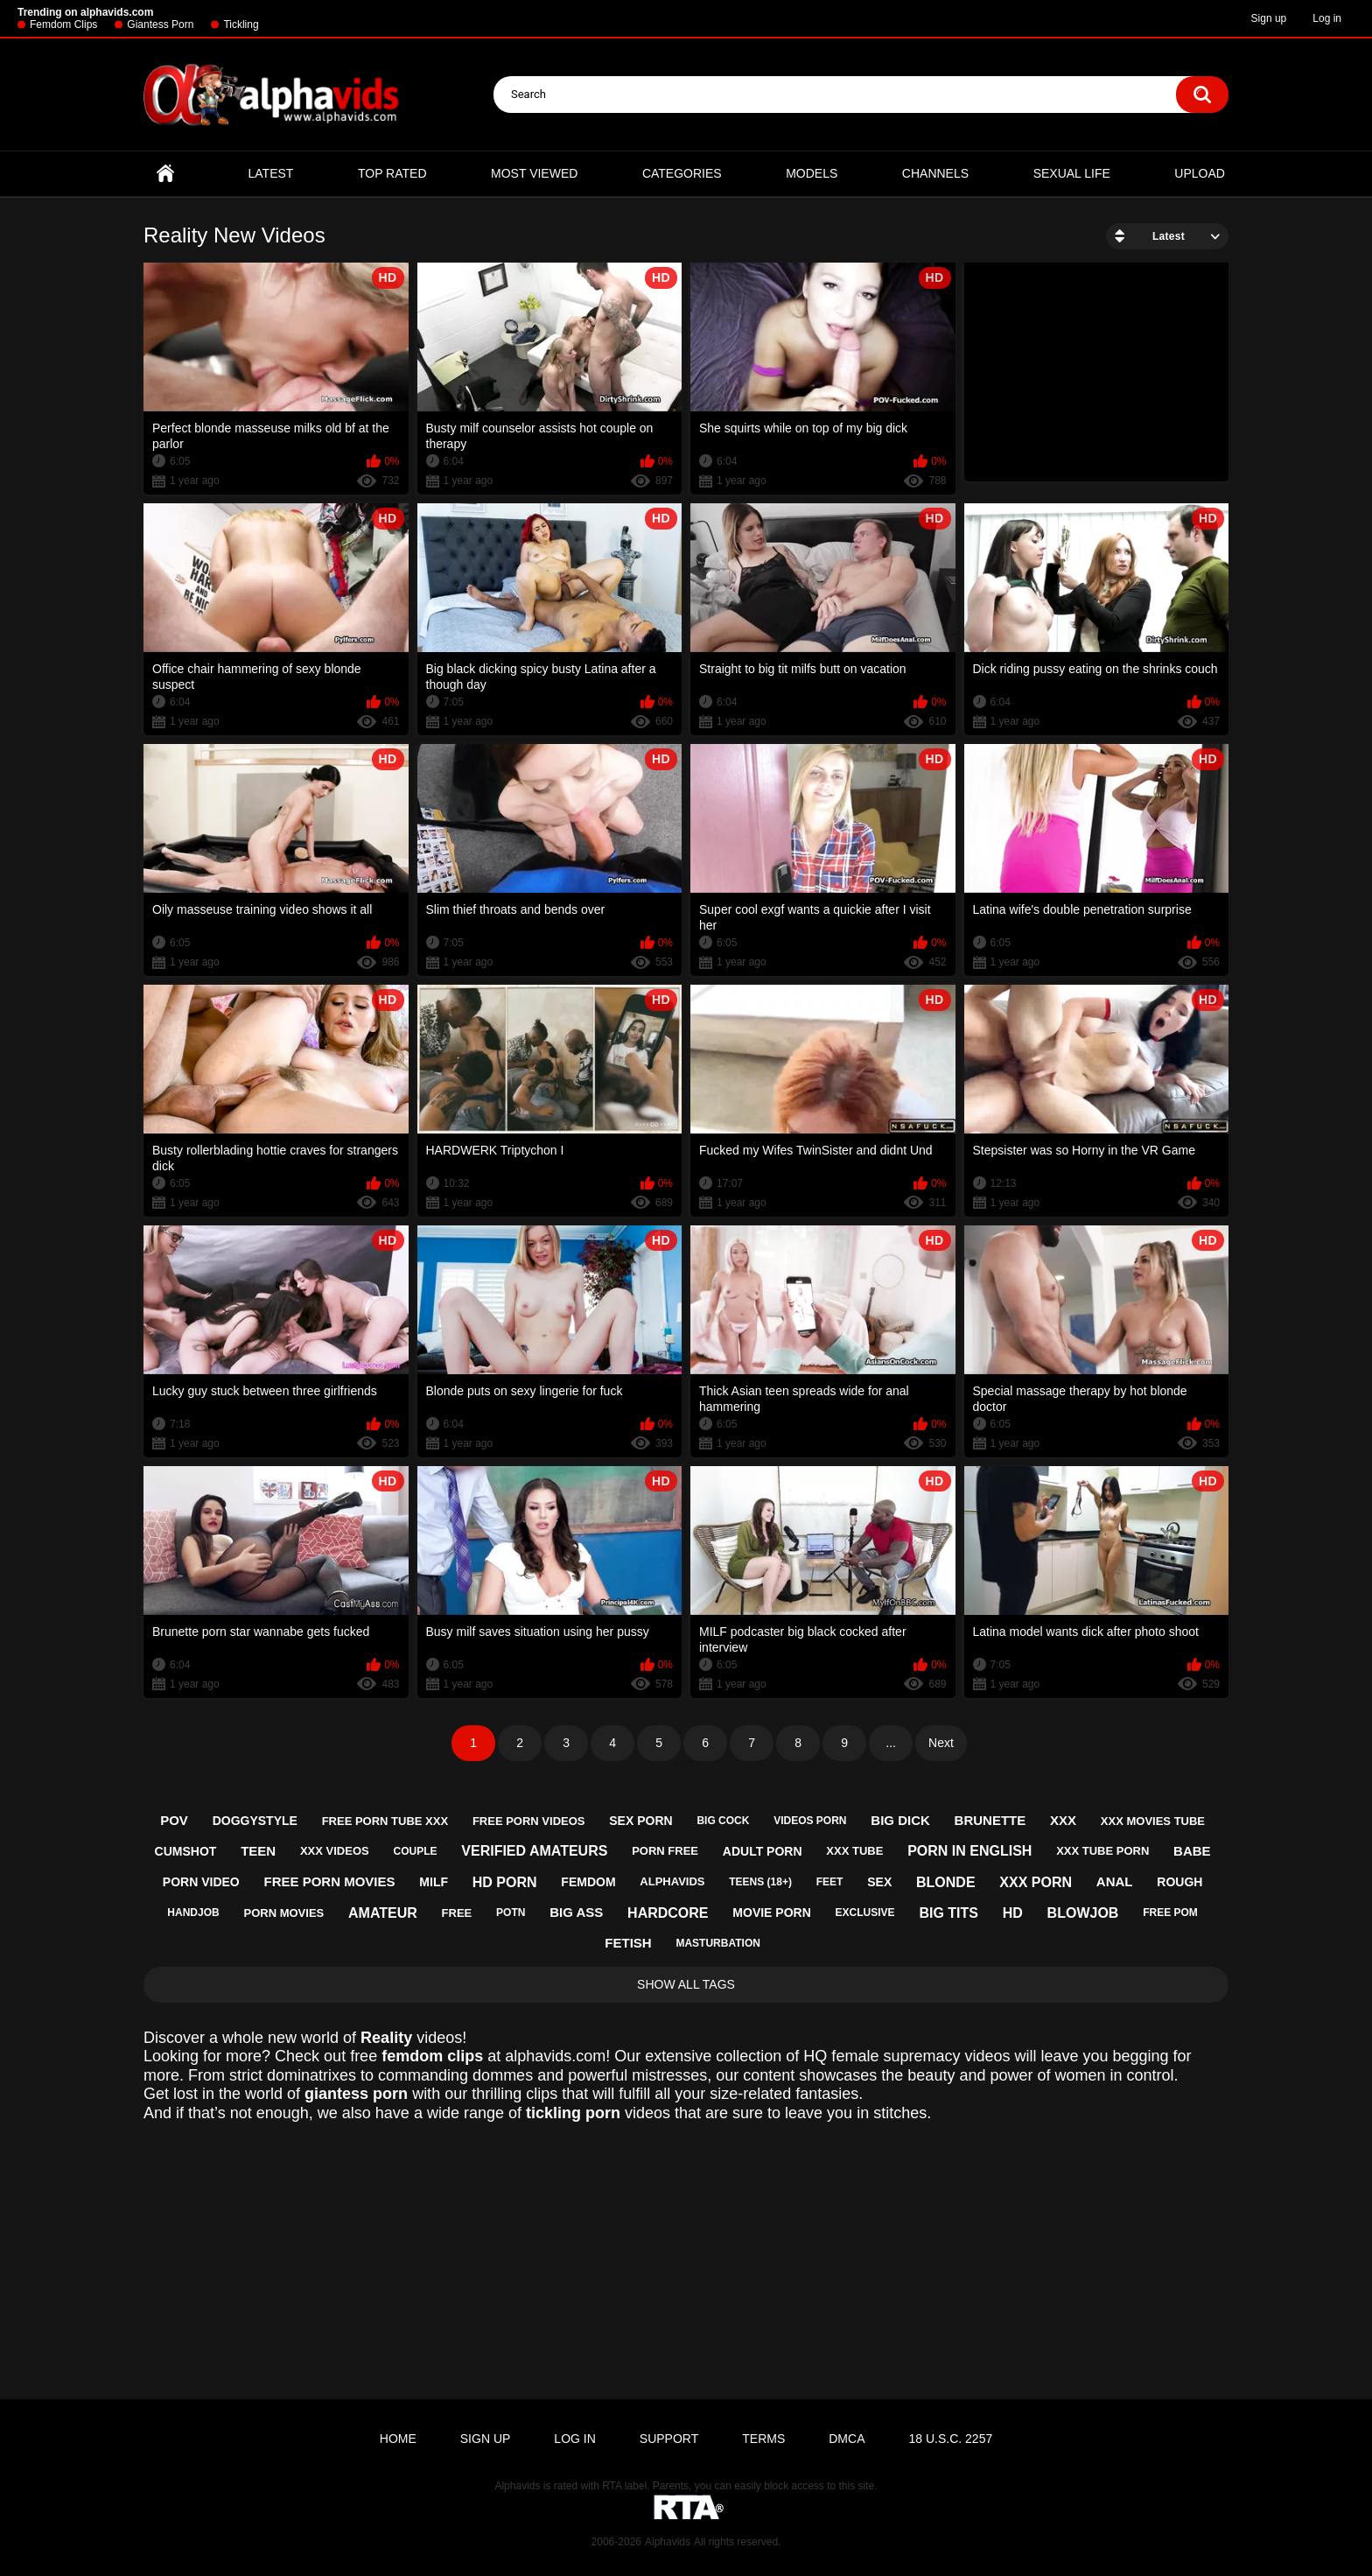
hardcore (667, 1913)
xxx (1063, 1820)
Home (165, 173)
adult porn (762, 1851)
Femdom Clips (63, 24)
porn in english (969, 1850)
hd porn (504, 1882)
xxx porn (1035, 1882)
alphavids (672, 1881)
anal (1114, 1881)
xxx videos (334, 1850)
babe (1192, 1850)
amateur (382, 1913)
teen (258, 1850)
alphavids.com (555, 2056)
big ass (576, 1912)
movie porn (771, 1913)
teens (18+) (760, 1882)
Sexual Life (1071, 173)
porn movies (283, 1913)
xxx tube (854, 1850)
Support (669, 2439)
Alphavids (667, 2542)
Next (941, 1743)
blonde (946, 1882)
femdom (588, 1882)
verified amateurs (534, 1850)
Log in (1326, 18)
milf (433, 1882)
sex (879, 1882)
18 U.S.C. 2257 (950, 2439)
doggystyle (255, 1821)
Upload (1199, 173)
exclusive (865, 1912)
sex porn (640, 1821)
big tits (948, 1913)
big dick (900, 1820)
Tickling (240, 24)
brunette (990, 1820)
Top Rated (392, 173)
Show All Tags (686, 1984)
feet (830, 1882)
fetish (628, 1942)
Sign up (1269, 18)
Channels (935, 173)
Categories (682, 173)
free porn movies (330, 1881)
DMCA (846, 2439)
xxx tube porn (1102, 1850)
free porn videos (528, 1821)
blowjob (1083, 1913)
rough (1179, 1882)
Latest (271, 173)
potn (510, 1912)
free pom (1170, 1912)
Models (811, 173)
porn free (665, 1850)
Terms (763, 2439)
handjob (193, 1912)
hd (1013, 1913)
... (891, 1743)
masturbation (718, 1943)
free (457, 1913)
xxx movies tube (1153, 1821)
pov (174, 1820)
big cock (722, 1820)
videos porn (810, 1820)
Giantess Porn (160, 24)
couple (415, 1851)
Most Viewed (534, 173)
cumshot (186, 1851)
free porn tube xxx (385, 1821)
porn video (201, 1882)
